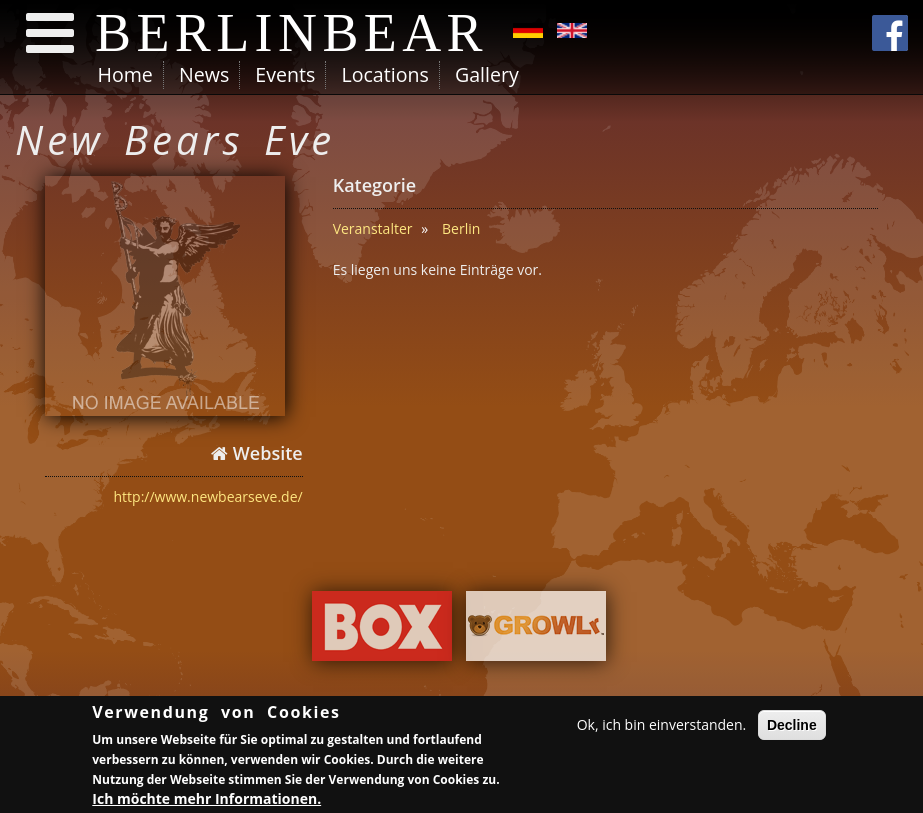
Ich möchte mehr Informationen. (206, 800)
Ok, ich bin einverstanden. (662, 727)
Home (125, 74)
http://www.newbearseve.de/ (208, 496)
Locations (384, 74)
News (204, 74)
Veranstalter (373, 228)
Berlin (461, 228)
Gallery (487, 74)
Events (285, 74)
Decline (792, 728)
